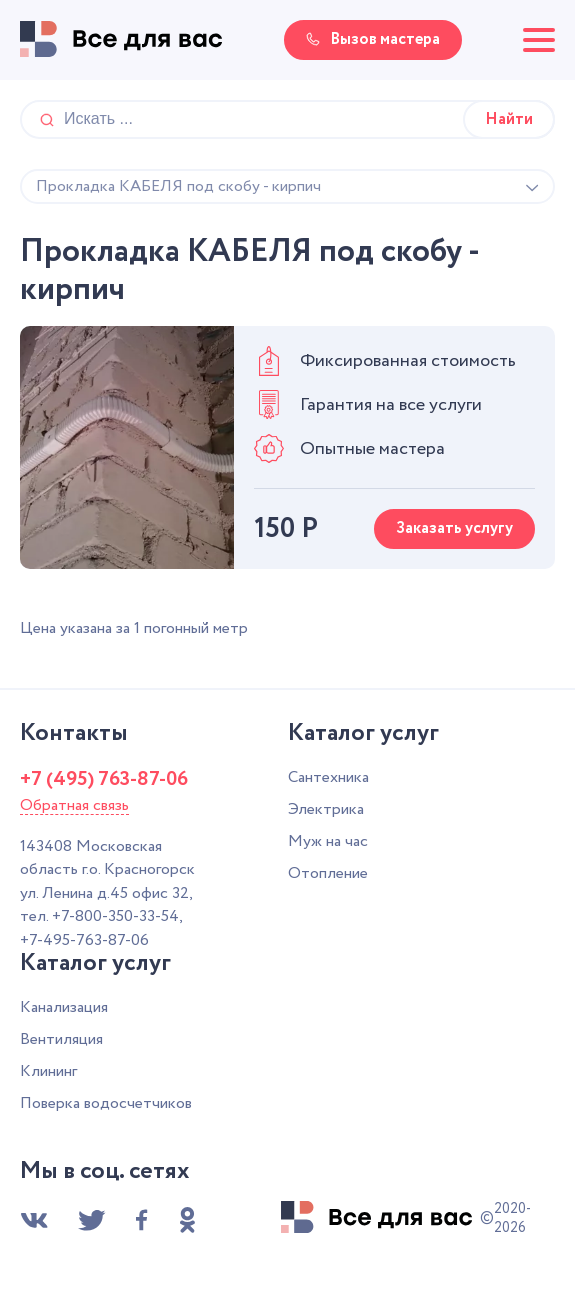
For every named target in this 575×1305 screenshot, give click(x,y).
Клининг (48, 1071)
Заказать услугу (454, 528)
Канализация (64, 1007)
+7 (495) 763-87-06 (104, 780)
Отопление (328, 873)
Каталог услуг (363, 734)
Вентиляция (61, 1039)
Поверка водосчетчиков (106, 1103)
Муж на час (328, 841)
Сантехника (328, 777)
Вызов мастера (373, 39)
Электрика (326, 809)
